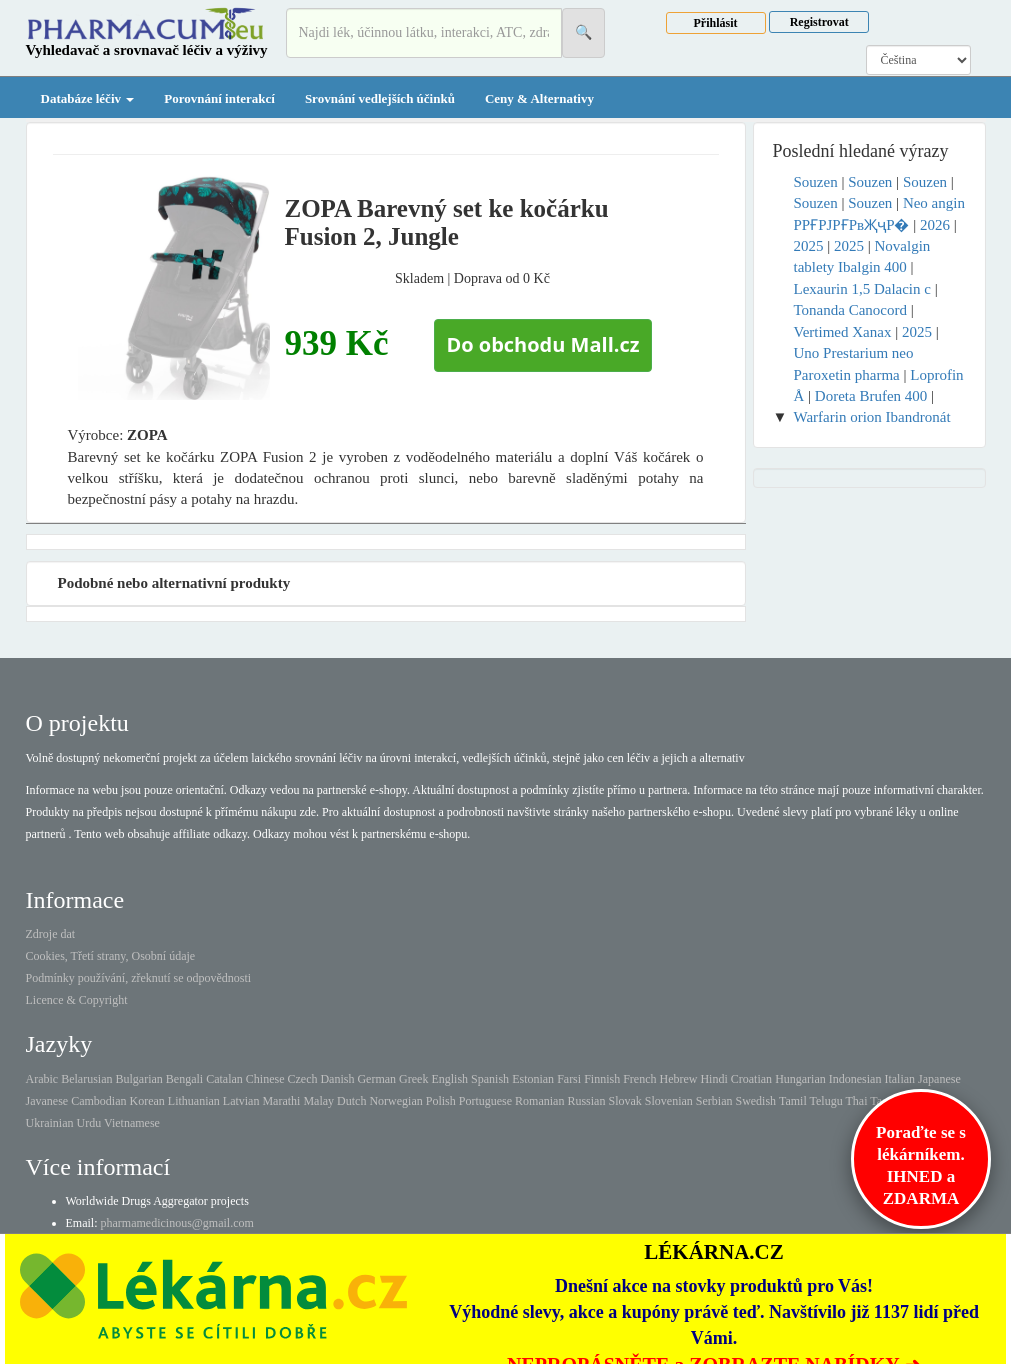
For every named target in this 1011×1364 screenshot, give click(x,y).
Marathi (281, 1101)
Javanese (47, 1101)
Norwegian (395, 1101)
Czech (302, 1079)
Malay (318, 1101)
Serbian (714, 1101)
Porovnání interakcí (219, 98)
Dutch (351, 1101)
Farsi (569, 1079)
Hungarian (800, 1079)
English (449, 1079)
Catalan (224, 1079)
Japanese (939, 1079)
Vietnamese (132, 1123)
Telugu (826, 1101)
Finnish (602, 1079)
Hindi (713, 1079)
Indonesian (855, 1079)
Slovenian (669, 1101)
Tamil (793, 1101)
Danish (337, 1079)
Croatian (751, 1079)
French (639, 1079)
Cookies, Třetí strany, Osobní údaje (111, 956)
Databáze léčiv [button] (88, 98)
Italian (899, 1079)
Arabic (42, 1079)
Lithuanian (194, 1101)
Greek (413, 1079)
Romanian (539, 1101)
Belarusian (86, 1079)
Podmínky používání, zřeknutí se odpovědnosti (139, 978)
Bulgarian (138, 1079)
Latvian (241, 1101)
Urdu (88, 1123)
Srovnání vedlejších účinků (380, 98)
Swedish (755, 1101)
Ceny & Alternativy (539, 98)
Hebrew (678, 1079)
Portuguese (485, 1101)
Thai (857, 1101)
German (376, 1079)
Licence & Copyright (77, 1000)
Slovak (624, 1101)
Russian (586, 1101)
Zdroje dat (51, 934)
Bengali (184, 1079)
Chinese (265, 1079)
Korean (146, 1101)
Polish (441, 1101)
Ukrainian (50, 1123)
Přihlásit (716, 23)
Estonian (533, 1079)
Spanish (490, 1079)
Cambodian (98, 1101)
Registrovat (819, 22)
